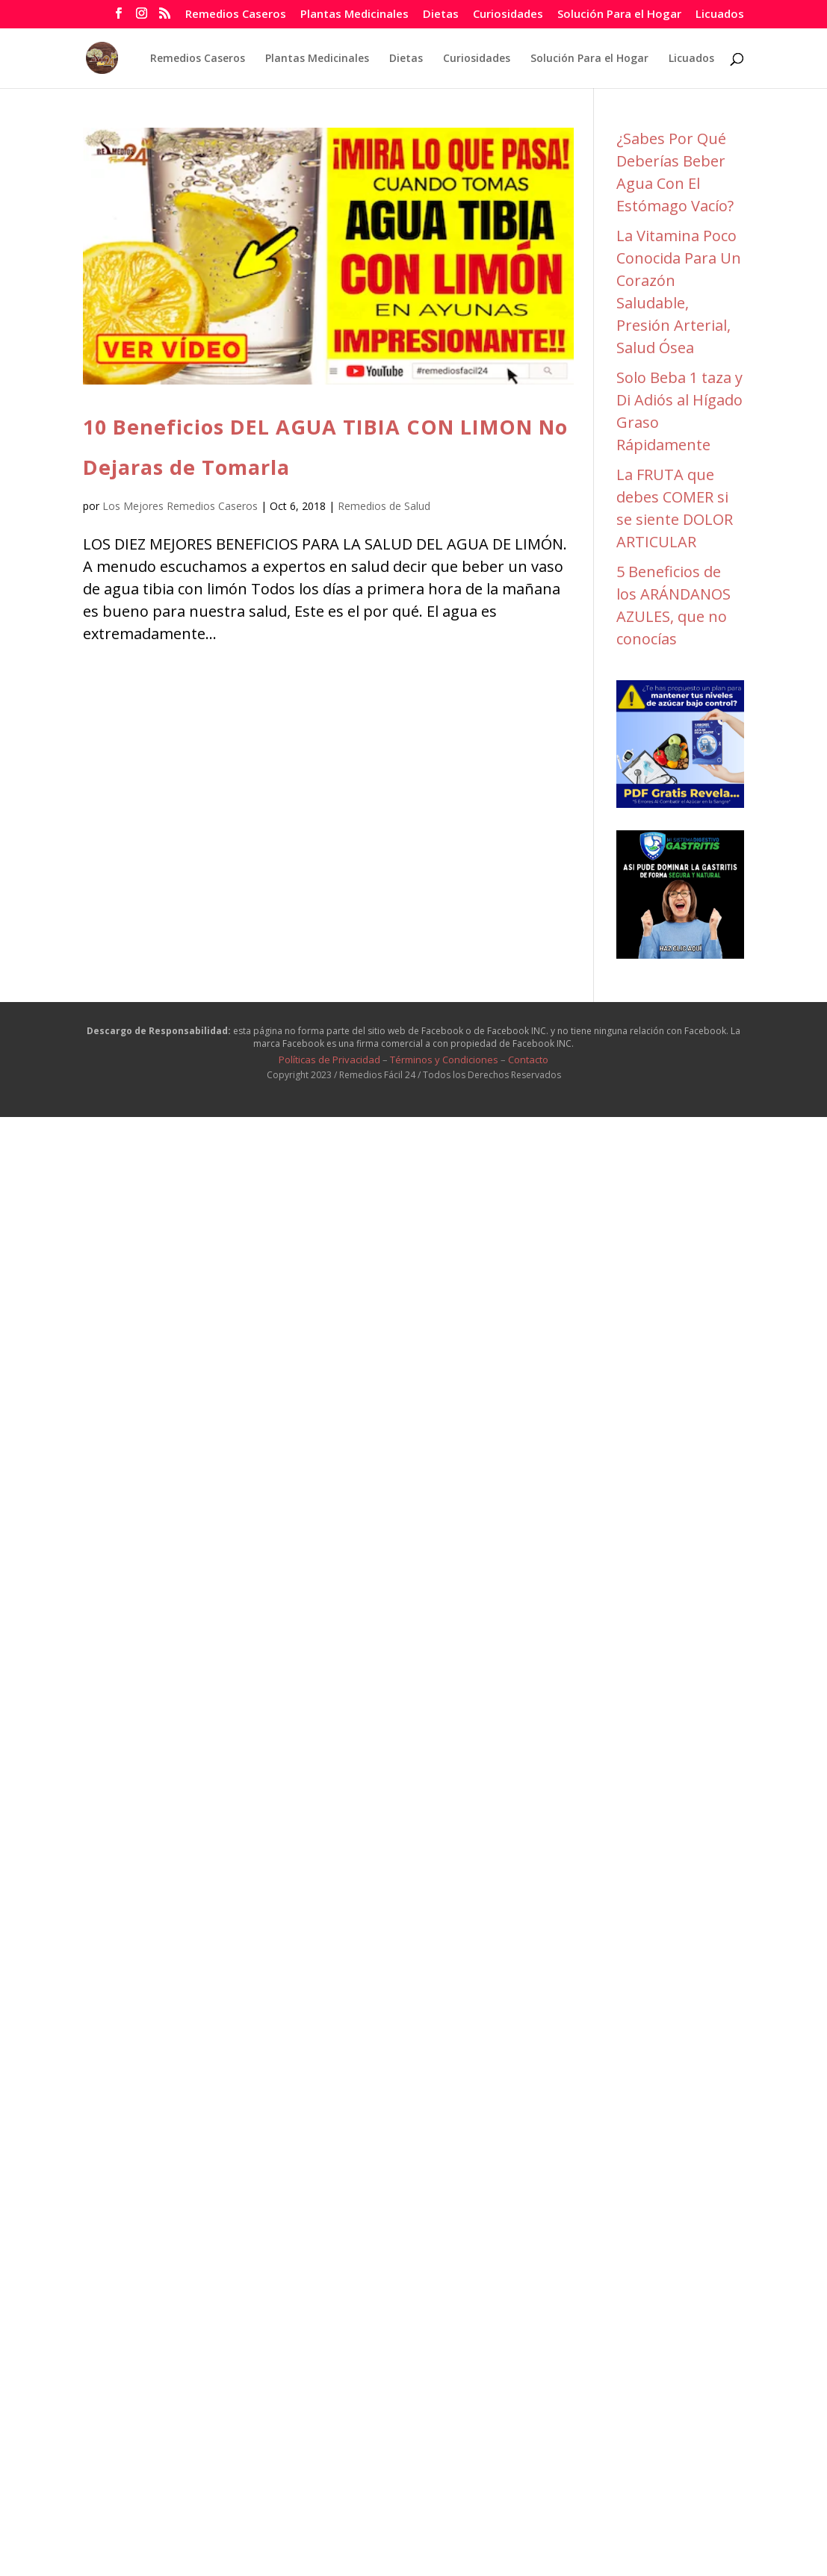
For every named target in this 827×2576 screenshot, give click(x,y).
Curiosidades (508, 14)
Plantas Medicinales (354, 14)
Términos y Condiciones (444, 1059)
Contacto (528, 1059)
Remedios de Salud (384, 506)
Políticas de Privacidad (329, 1059)
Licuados (720, 14)
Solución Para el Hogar (619, 14)
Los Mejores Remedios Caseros (180, 506)
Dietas (441, 14)
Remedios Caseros (235, 14)
